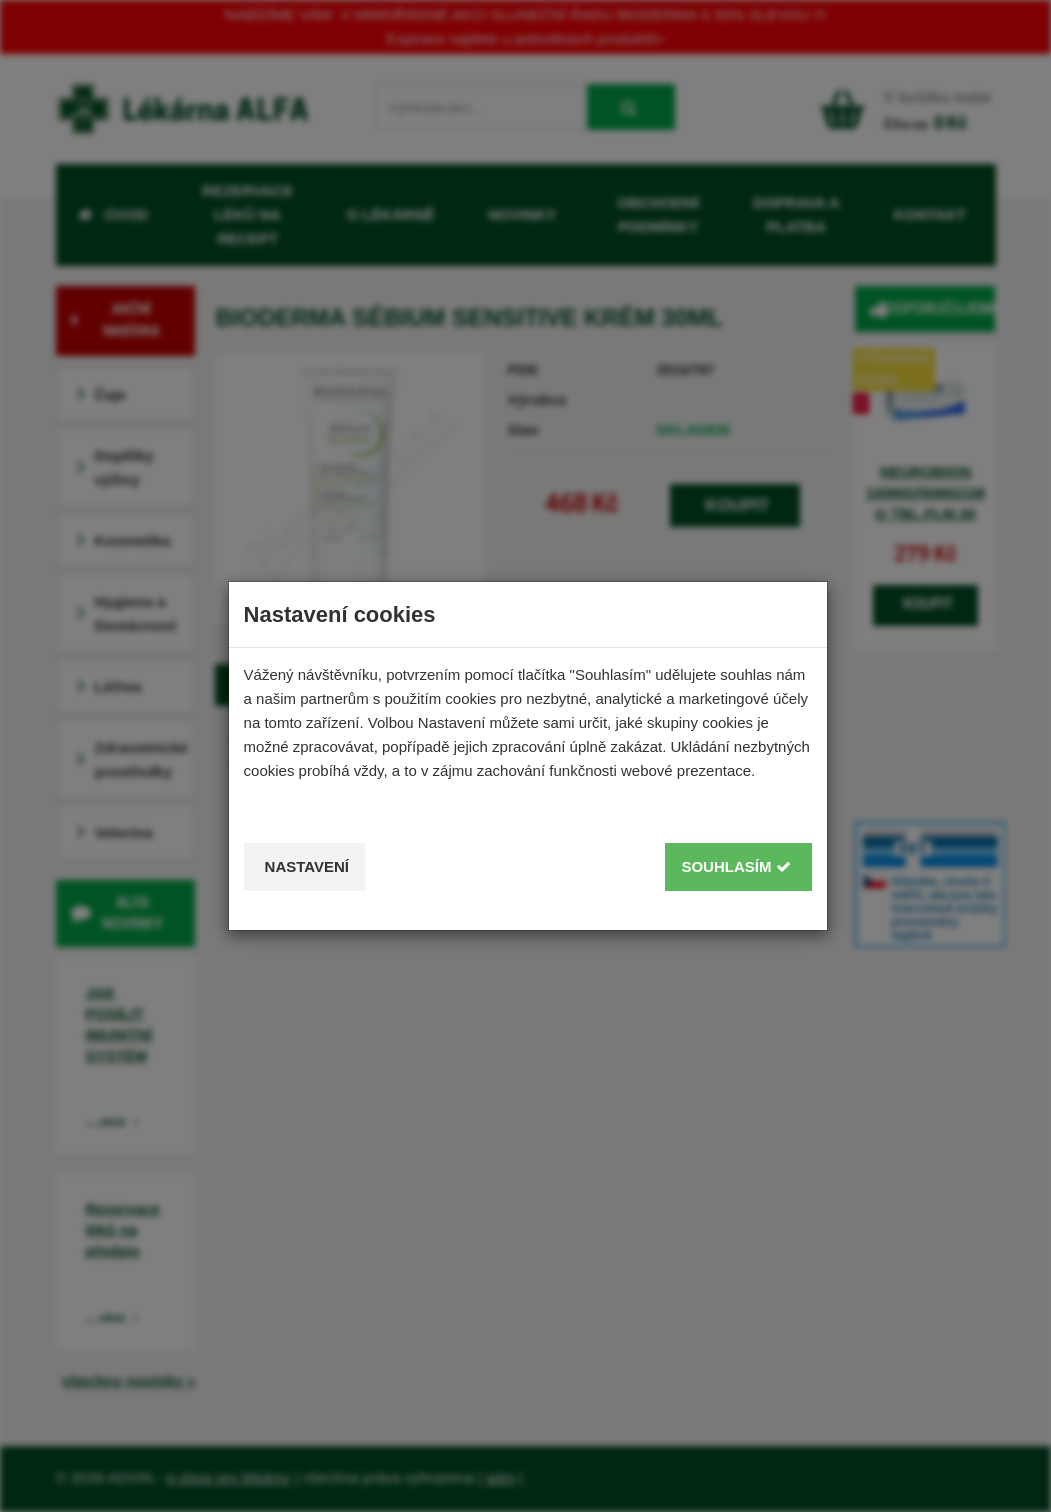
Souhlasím (735, 866)
